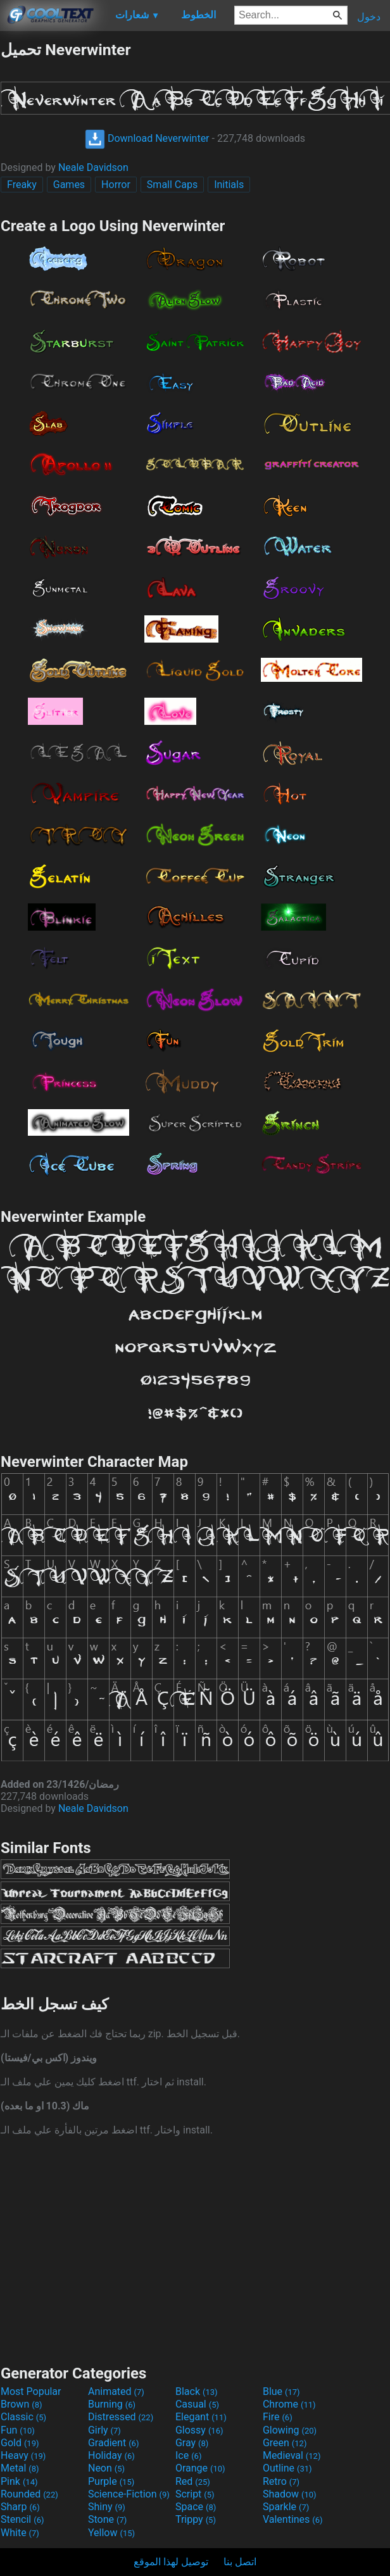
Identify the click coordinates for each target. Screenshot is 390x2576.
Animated (116, 2391)
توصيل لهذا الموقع (171, 2562)
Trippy (195, 2519)
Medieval (292, 2455)
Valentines (293, 2519)
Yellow (111, 2533)
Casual (197, 2404)
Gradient (113, 2443)
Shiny (106, 2507)
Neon (106, 2468)
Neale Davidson (93, 167)
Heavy (23, 2455)
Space (195, 2507)
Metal (20, 2468)
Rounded (29, 2494)
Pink (19, 2481)
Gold (20, 2443)
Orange (200, 2468)
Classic (23, 2417)
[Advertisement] (195, 2248)
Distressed (120, 2417)
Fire (277, 2417)
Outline (287, 2468)
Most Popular (31, 2391)
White (20, 2533)
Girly (104, 2430)
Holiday (111, 2455)
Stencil (22, 2519)
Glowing (290, 2430)
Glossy (199, 2430)
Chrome (289, 2404)
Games (69, 185)
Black (196, 2391)
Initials (229, 185)
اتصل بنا (239, 2562)
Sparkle (286, 2507)
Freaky (22, 185)
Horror (115, 185)
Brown (21, 2404)
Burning (111, 2404)
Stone (107, 2519)
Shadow (290, 2494)
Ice (188, 2455)
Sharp (20, 2507)
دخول (369, 17)
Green (285, 2443)
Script (195, 2494)
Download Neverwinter (147, 138)
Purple (111, 2481)
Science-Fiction (129, 2494)
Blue (281, 2391)
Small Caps (172, 185)
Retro (281, 2481)
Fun (18, 2430)
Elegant (201, 2417)
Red (192, 2481)
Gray (191, 2443)
